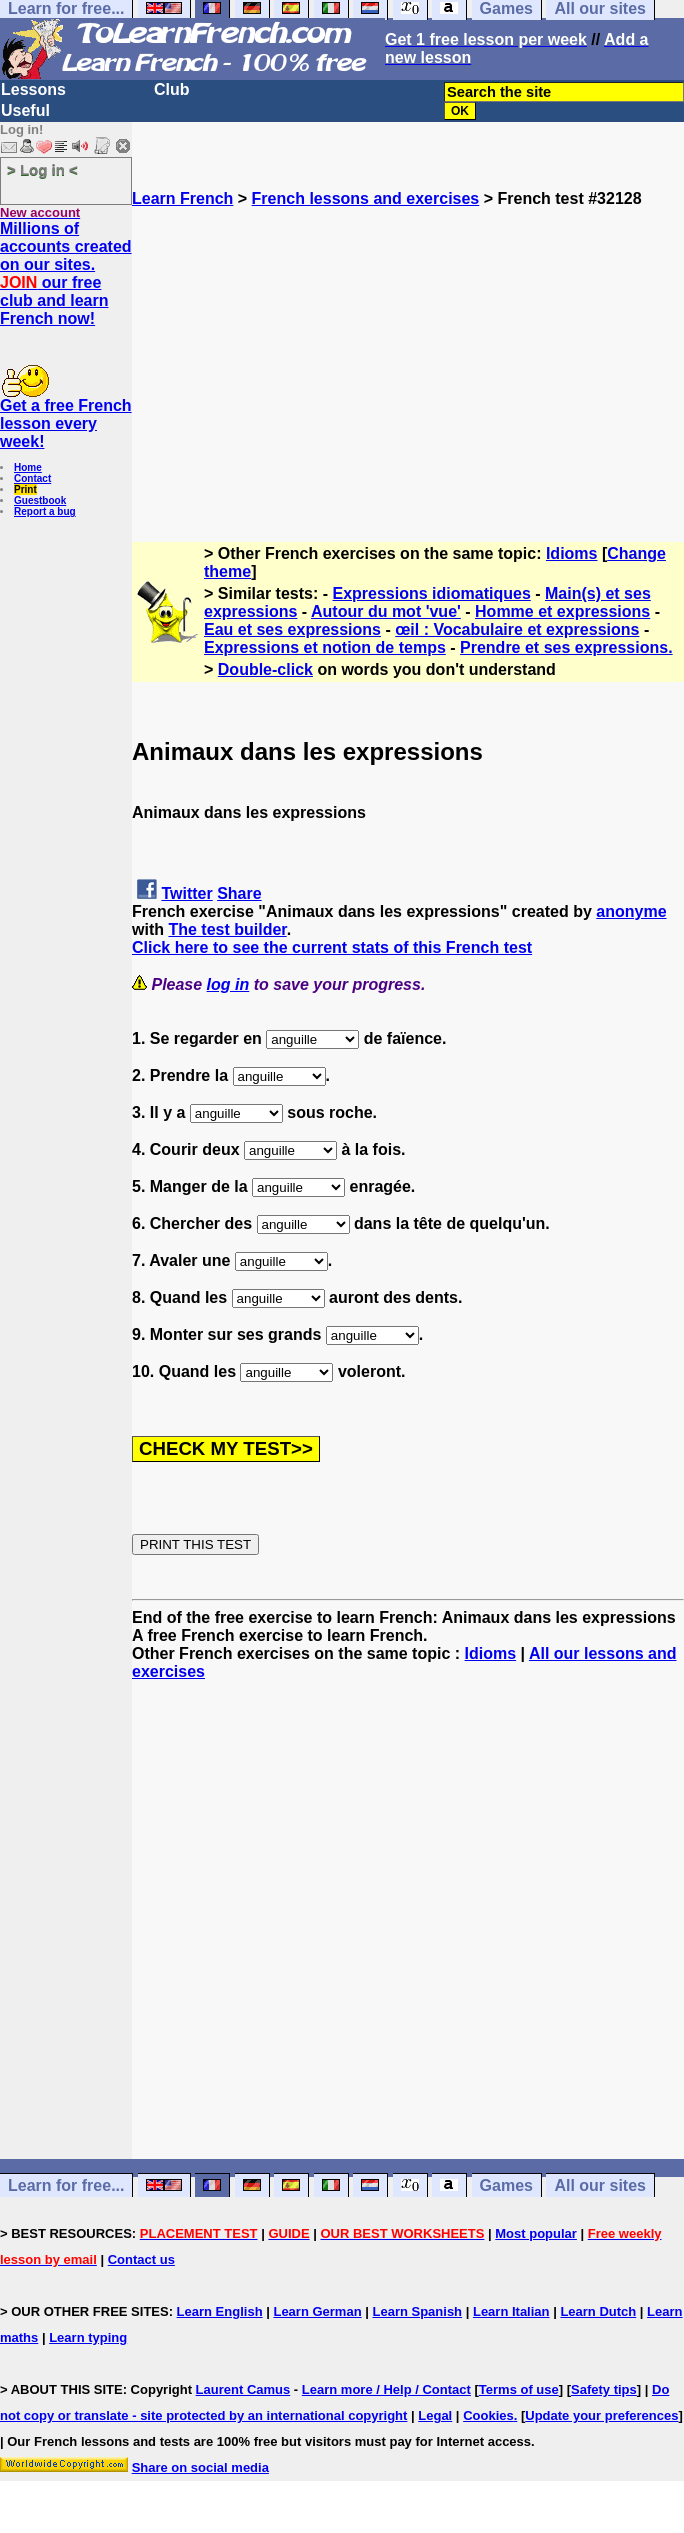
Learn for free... (66, 2185)
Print (25, 489)
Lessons (33, 89)
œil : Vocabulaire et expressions (517, 629)
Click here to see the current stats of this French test (332, 947)
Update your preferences (601, 2415)
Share (239, 893)
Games (506, 2185)
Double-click (265, 669)
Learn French (182, 198)
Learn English (220, 2311)
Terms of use (519, 2389)
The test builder (227, 929)
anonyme (631, 911)
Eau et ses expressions (292, 629)
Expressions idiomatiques (432, 593)
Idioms (572, 553)
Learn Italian (511, 2311)
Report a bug (45, 511)
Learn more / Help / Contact (386, 2389)
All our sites (600, 2185)
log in (228, 984)
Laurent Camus (243, 2389)
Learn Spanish (417, 2311)
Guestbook (40, 500)
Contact (32, 478)
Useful (25, 110)
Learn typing (88, 2337)
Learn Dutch (598, 2311)
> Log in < (42, 169)
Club (172, 89)
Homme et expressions (562, 611)
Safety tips (604, 2389)
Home (28, 467)
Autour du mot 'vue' (386, 611)
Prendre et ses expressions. (566, 647)
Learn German (317, 2311)
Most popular (536, 2233)
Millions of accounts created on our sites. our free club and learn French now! (66, 273)
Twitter (186, 893)
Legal (435, 2415)
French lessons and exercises (366, 198)
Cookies (488, 2415)
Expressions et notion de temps (325, 647)
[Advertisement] (408, 348)
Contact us (141, 2259)
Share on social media (200, 2467)
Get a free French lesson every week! (66, 423)
